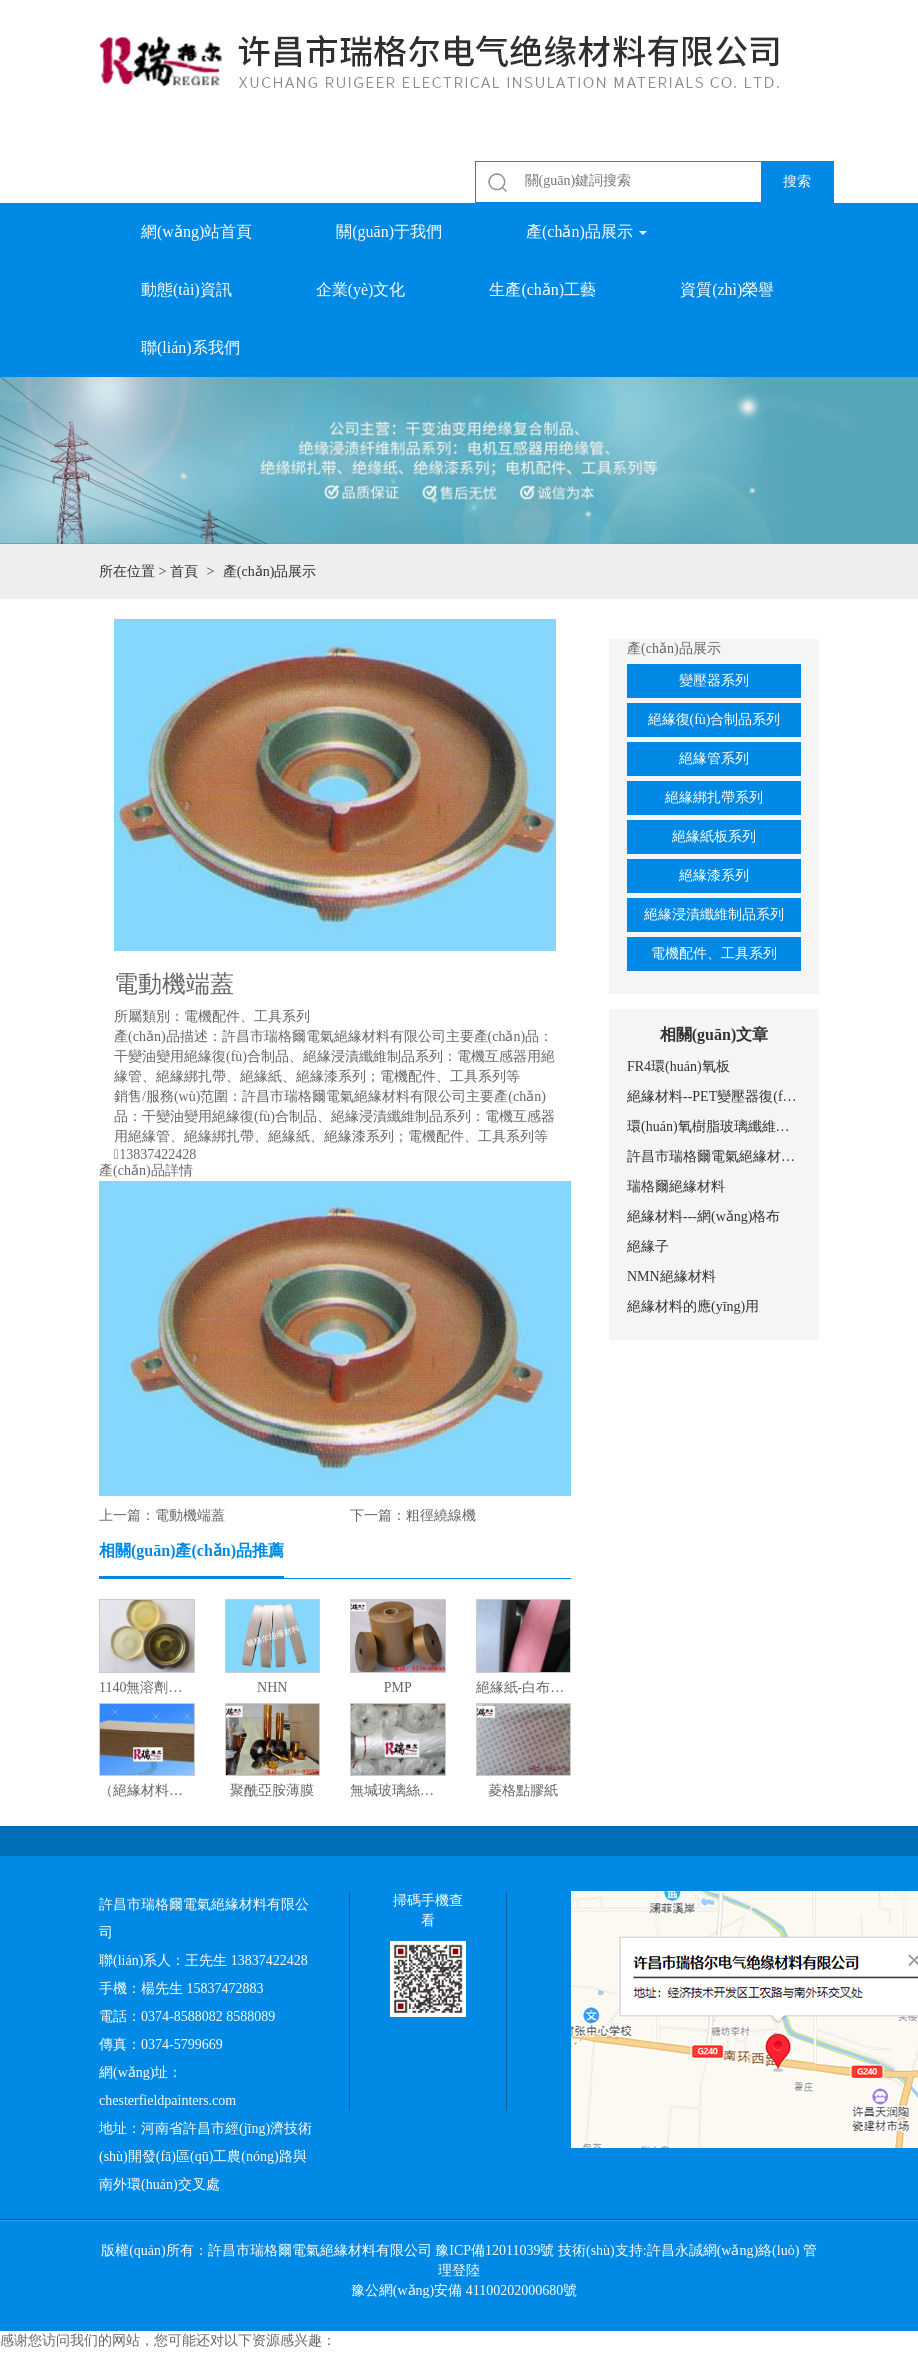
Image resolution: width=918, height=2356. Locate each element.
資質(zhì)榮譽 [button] (727, 289)
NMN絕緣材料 (671, 1276)
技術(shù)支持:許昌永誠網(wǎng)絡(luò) (678, 2250)
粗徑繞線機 (441, 1515)
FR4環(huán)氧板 (678, 1066)
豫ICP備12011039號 (494, 2250)
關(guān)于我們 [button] (389, 231)
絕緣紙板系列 (714, 836)
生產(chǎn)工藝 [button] (542, 289)
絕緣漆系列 (714, 875)
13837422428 (157, 1155)
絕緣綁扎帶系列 (714, 797)
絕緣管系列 (714, 758)
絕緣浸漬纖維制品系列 (714, 914)
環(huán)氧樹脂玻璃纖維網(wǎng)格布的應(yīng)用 (714, 1126)
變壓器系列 (714, 680)
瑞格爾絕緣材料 (676, 1186)
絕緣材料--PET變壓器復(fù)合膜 (714, 1096)
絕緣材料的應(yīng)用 (693, 1306)
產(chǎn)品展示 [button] (586, 231)
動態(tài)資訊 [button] (186, 289)
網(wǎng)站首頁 (196, 231)
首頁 (184, 571)
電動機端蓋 (190, 1515)
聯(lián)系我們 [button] (190, 347)
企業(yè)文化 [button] (361, 289)
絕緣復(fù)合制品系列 (714, 719)
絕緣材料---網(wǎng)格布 (703, 1216)
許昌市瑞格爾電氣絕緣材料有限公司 (714, 1156)
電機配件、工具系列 (714, 953)
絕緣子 (648, 1246)
